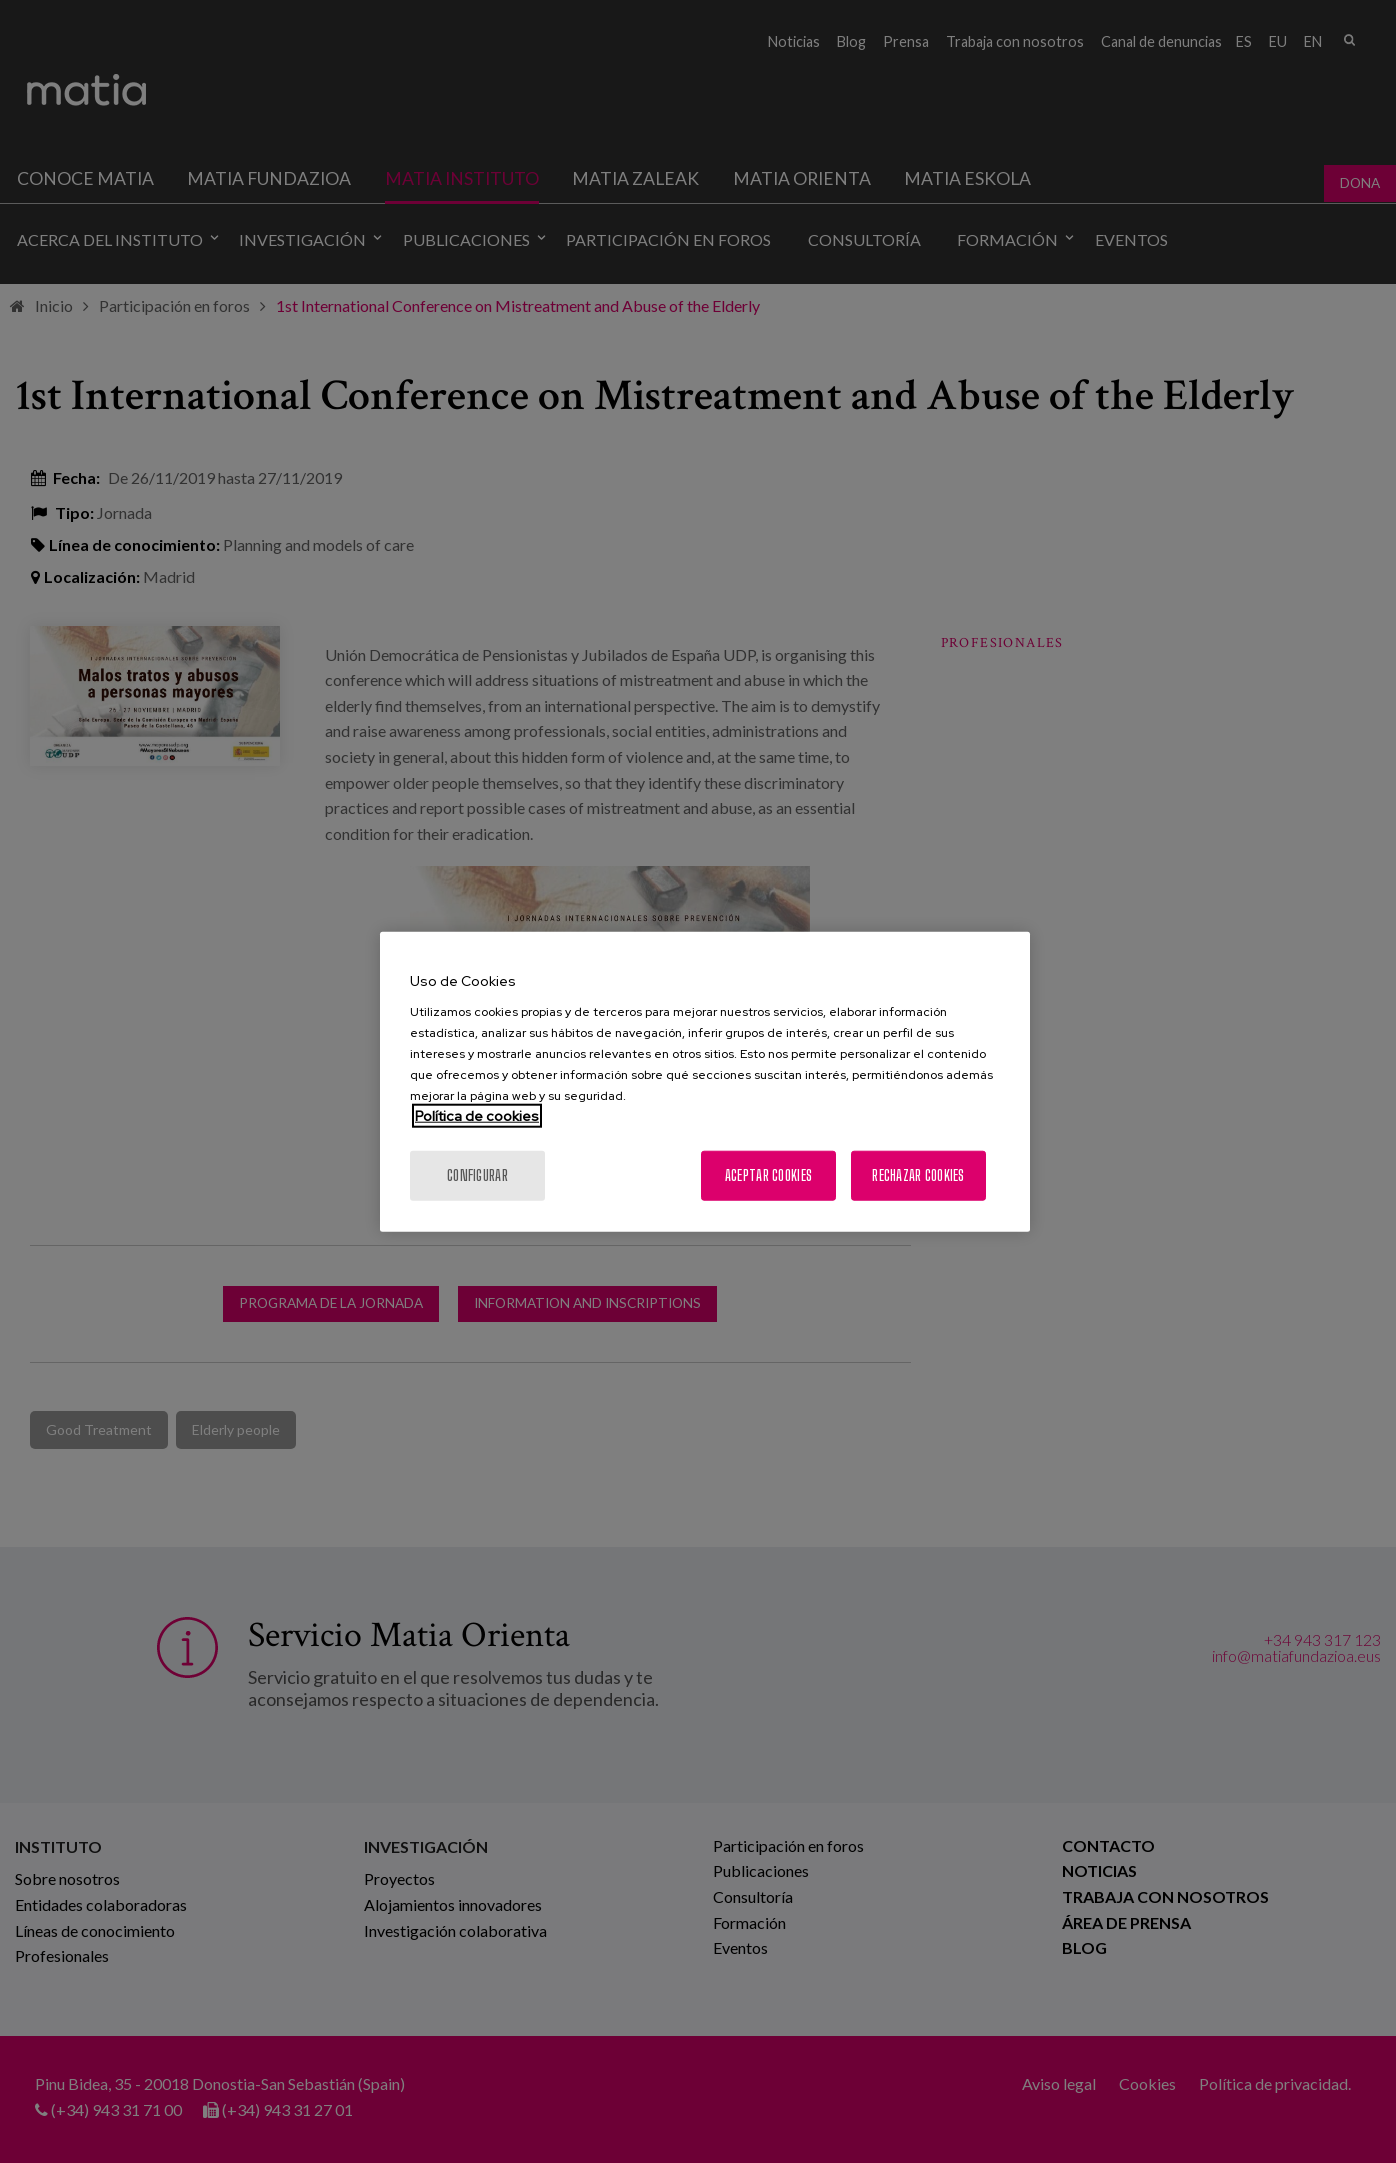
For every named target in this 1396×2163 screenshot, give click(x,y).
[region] (705, 1081)
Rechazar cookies (918, 1175)
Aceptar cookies (768, 1175)
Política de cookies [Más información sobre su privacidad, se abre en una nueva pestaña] (477, 1116)
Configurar (477, 1175)
